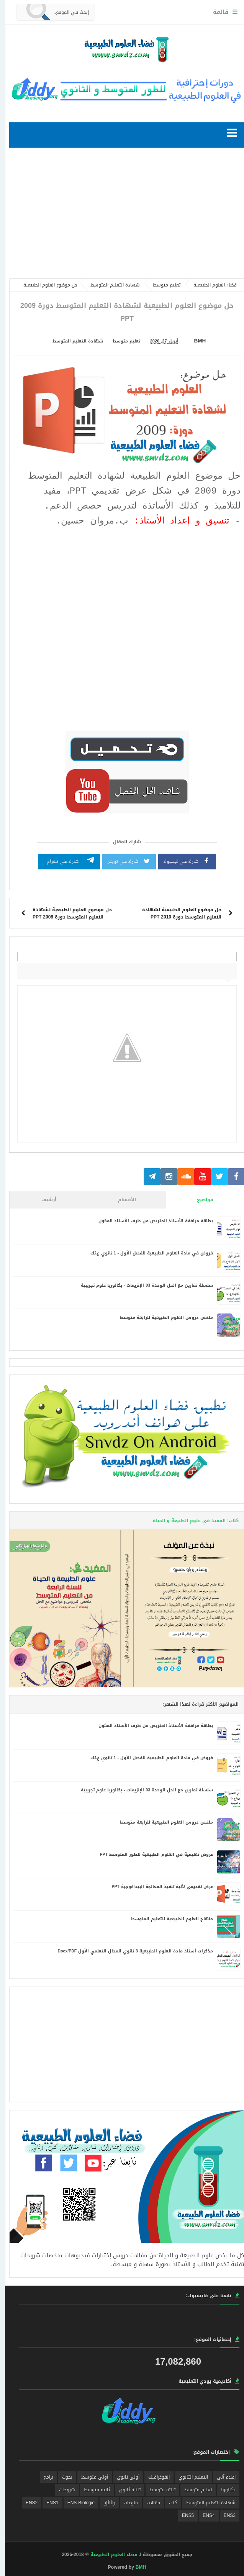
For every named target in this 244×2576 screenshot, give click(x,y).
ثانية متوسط (92, 2489)
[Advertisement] (122, 214)
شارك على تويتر (124, 861)
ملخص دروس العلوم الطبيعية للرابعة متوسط (161, 1317)
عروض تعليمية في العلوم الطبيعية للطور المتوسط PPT (151, 1854)
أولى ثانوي (123, 2477)
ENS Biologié (76, 2503)
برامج (43, 2477)
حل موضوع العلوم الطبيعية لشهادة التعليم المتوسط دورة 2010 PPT (176, 913)
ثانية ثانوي (125, 2489)
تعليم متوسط (121, 341)
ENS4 (204, 2515)
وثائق (104, 2503)
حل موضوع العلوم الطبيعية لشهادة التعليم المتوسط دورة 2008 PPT (67, 913)
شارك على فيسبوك (182, 861)
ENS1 (47, 2503)
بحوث (62, 2477)
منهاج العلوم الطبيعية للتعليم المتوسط (167, 1919)
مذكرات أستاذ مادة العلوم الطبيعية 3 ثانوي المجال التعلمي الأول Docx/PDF (130, 1951)
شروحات (62, 2489)
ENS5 (183, 2515)
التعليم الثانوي (188, 2477)
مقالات (148, 2503)
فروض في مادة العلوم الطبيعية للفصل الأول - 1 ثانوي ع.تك (146, 1253)
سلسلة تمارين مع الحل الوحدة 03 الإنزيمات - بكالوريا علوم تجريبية (142, 1285)
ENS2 (27, 2503)
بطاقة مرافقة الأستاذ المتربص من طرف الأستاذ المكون (150, 1221)
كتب (168, 2503)
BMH (136, 2567)
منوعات (126, 2503)
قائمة (216, 12)
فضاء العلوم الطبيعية (109, 2554)
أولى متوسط (89, 2477)
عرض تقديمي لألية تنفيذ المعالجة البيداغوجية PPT (157, 1886)
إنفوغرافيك (154, 2477)
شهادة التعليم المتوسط (72, 341)
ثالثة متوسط (157, 2489)
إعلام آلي (221, 2477)
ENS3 (225, 2515)
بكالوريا (223, 2489)
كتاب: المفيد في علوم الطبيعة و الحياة (191, 1520)
